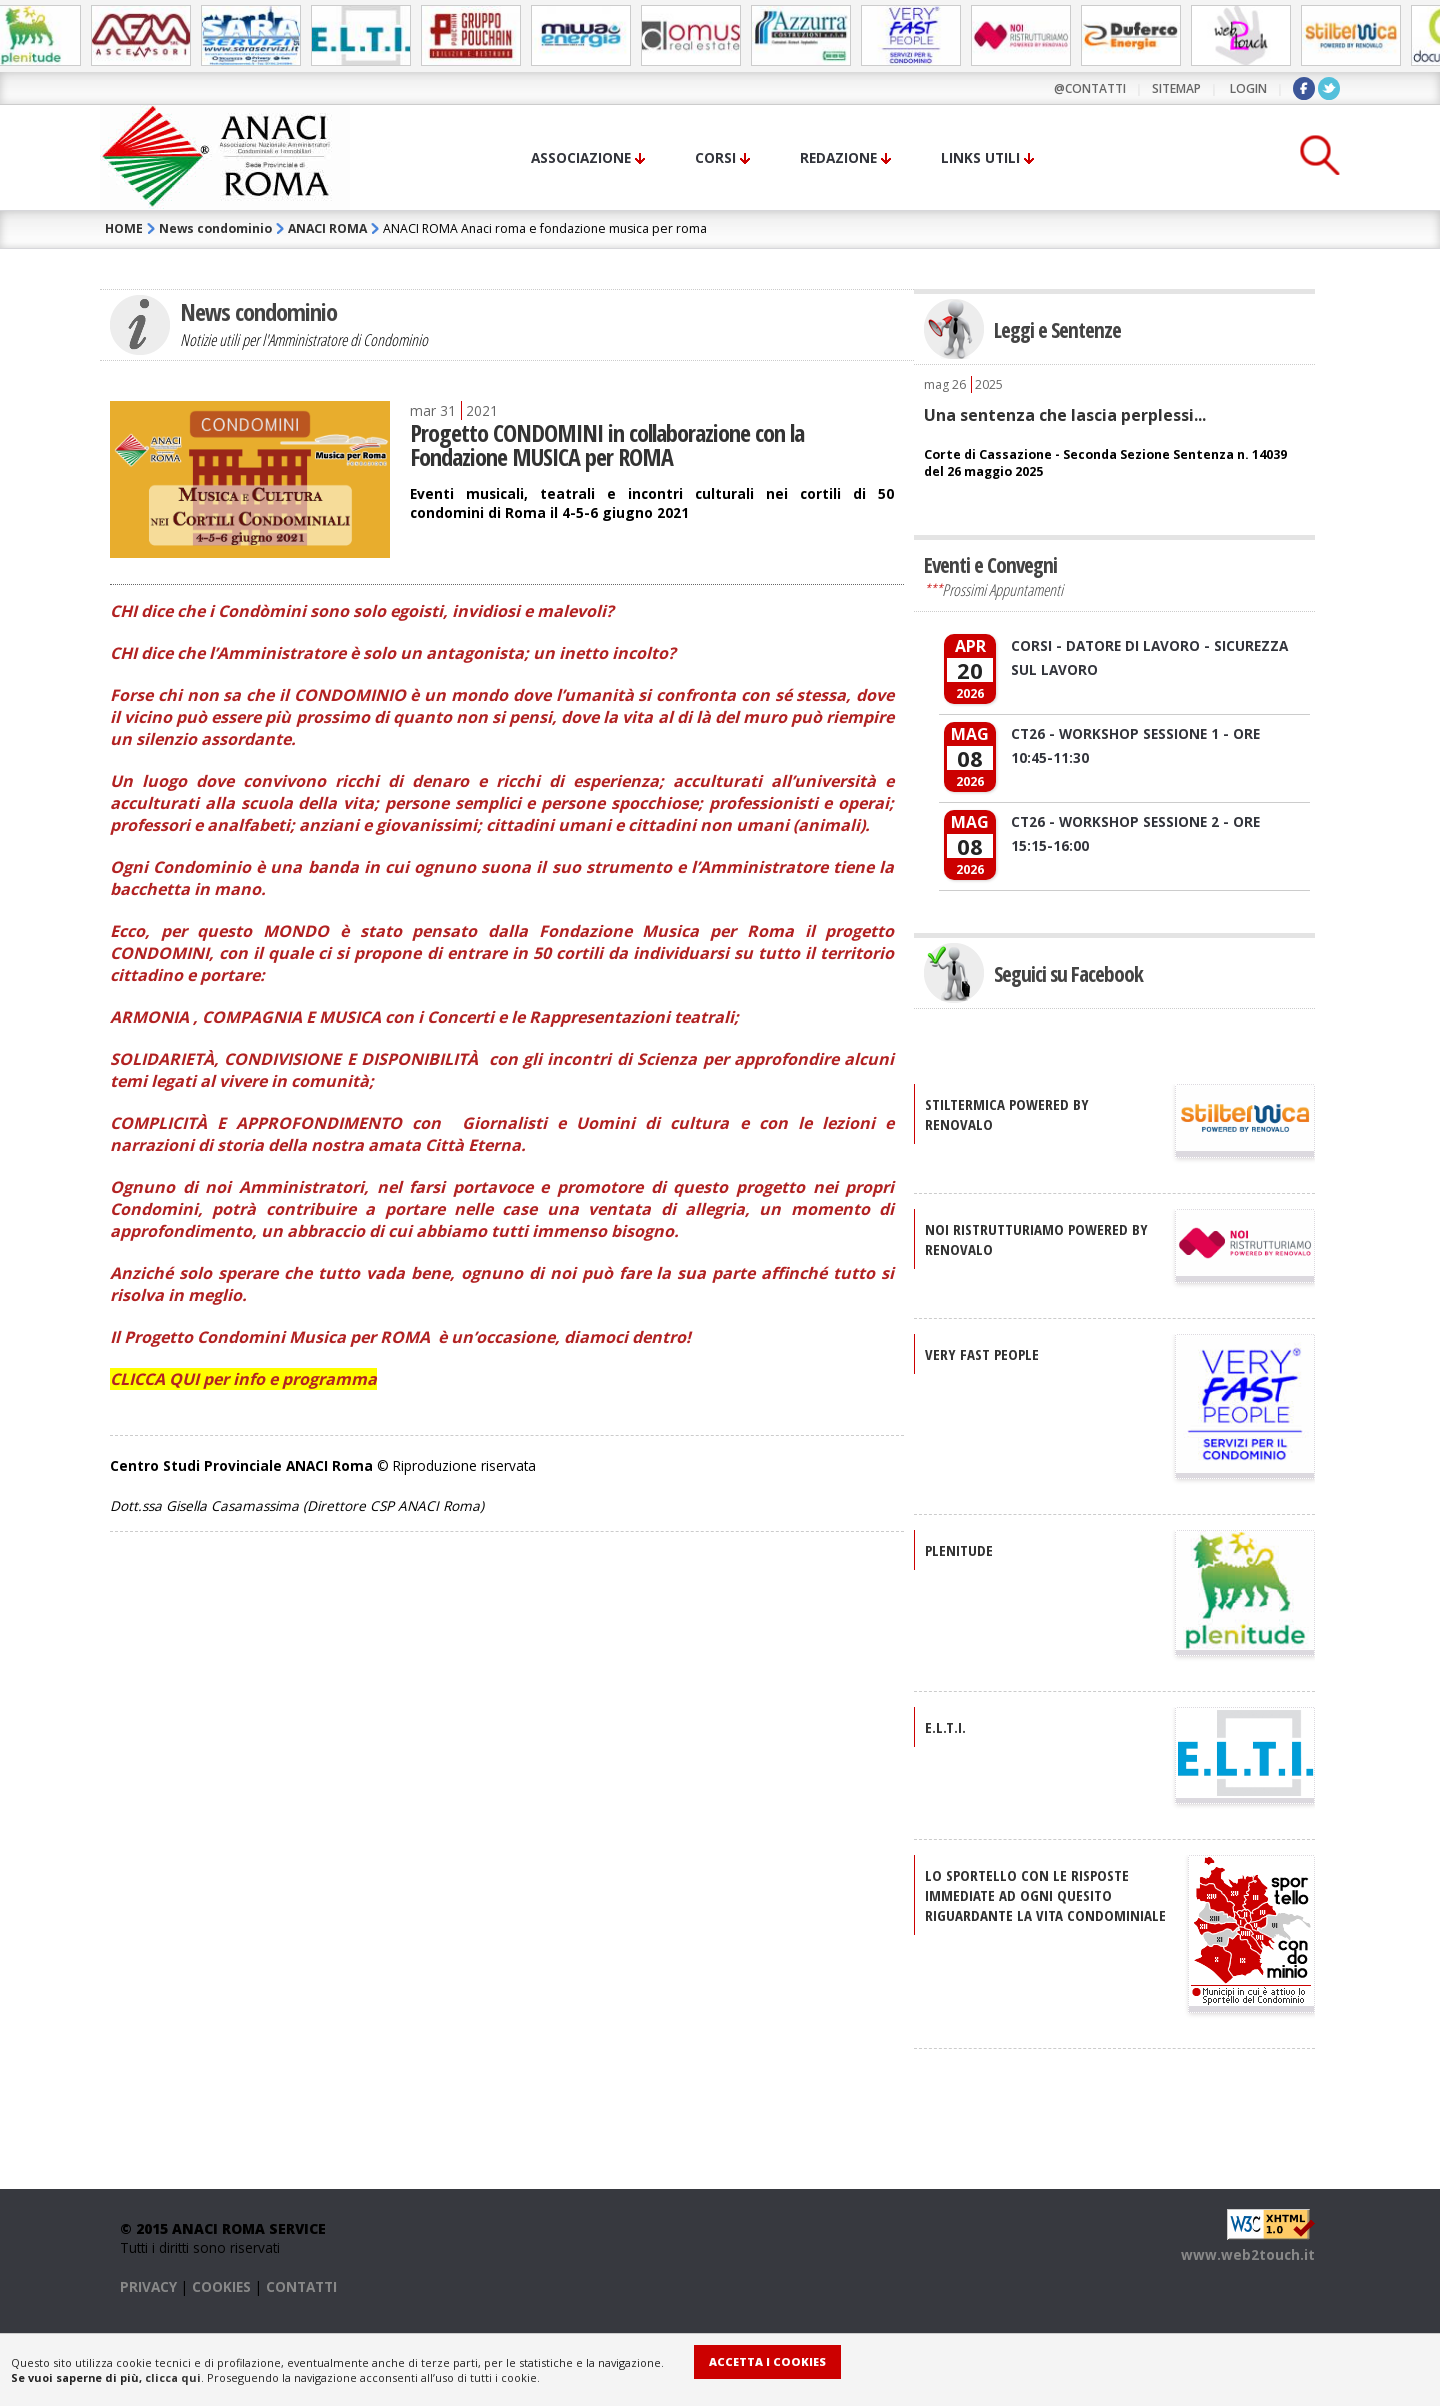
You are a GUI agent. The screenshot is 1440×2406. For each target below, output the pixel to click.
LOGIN (1248, 88)
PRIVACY (148, 2286)
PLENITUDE (959, 1550)
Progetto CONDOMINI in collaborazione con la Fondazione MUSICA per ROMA (607, 444)
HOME (124, 228)
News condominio (215, 228)
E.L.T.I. (945, 1727)
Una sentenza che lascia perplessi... (1065, 415)
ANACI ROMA (327, 228)
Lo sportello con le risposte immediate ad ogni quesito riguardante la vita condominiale (1045, 1895)
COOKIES (221, 2286)
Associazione (581, 157)
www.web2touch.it (1248, 2254)
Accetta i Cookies (767, 2361)
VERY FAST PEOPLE (982, 1354)
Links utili (980, 157)
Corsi (715, 157)
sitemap (1176, 88)
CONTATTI (301, 2286)
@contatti (1090, 88)
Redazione (838, 157)
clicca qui (173, 2377)
